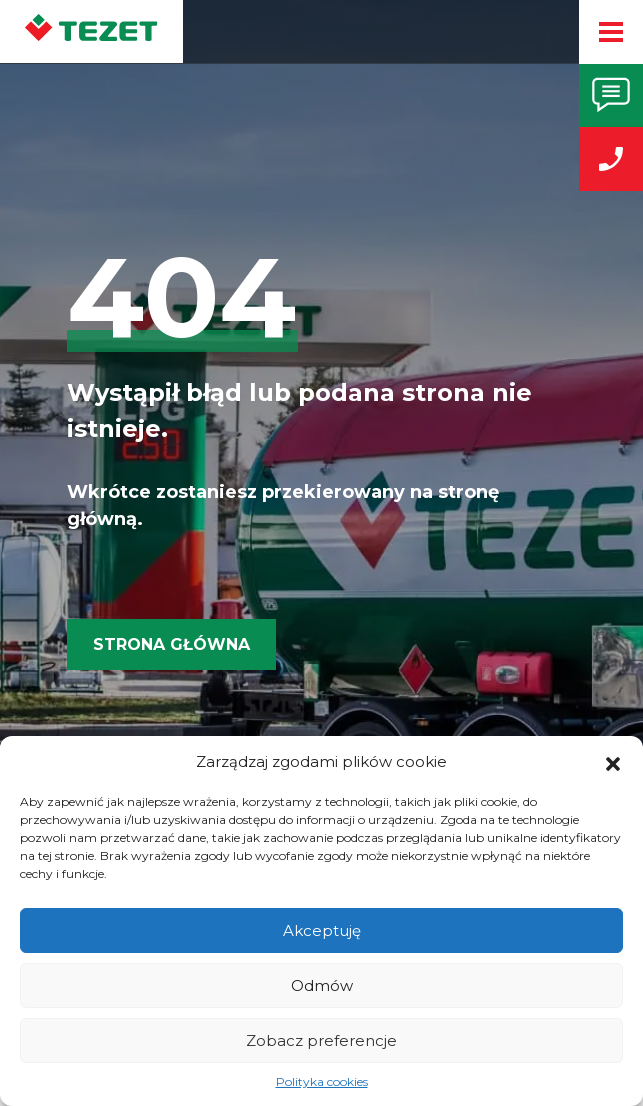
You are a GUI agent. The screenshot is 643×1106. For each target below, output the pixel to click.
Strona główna (171, 644)
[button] (613, 762)
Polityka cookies (322, 1081)
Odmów (322, 985)
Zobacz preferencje (321, 1040)
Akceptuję (322, 930)
